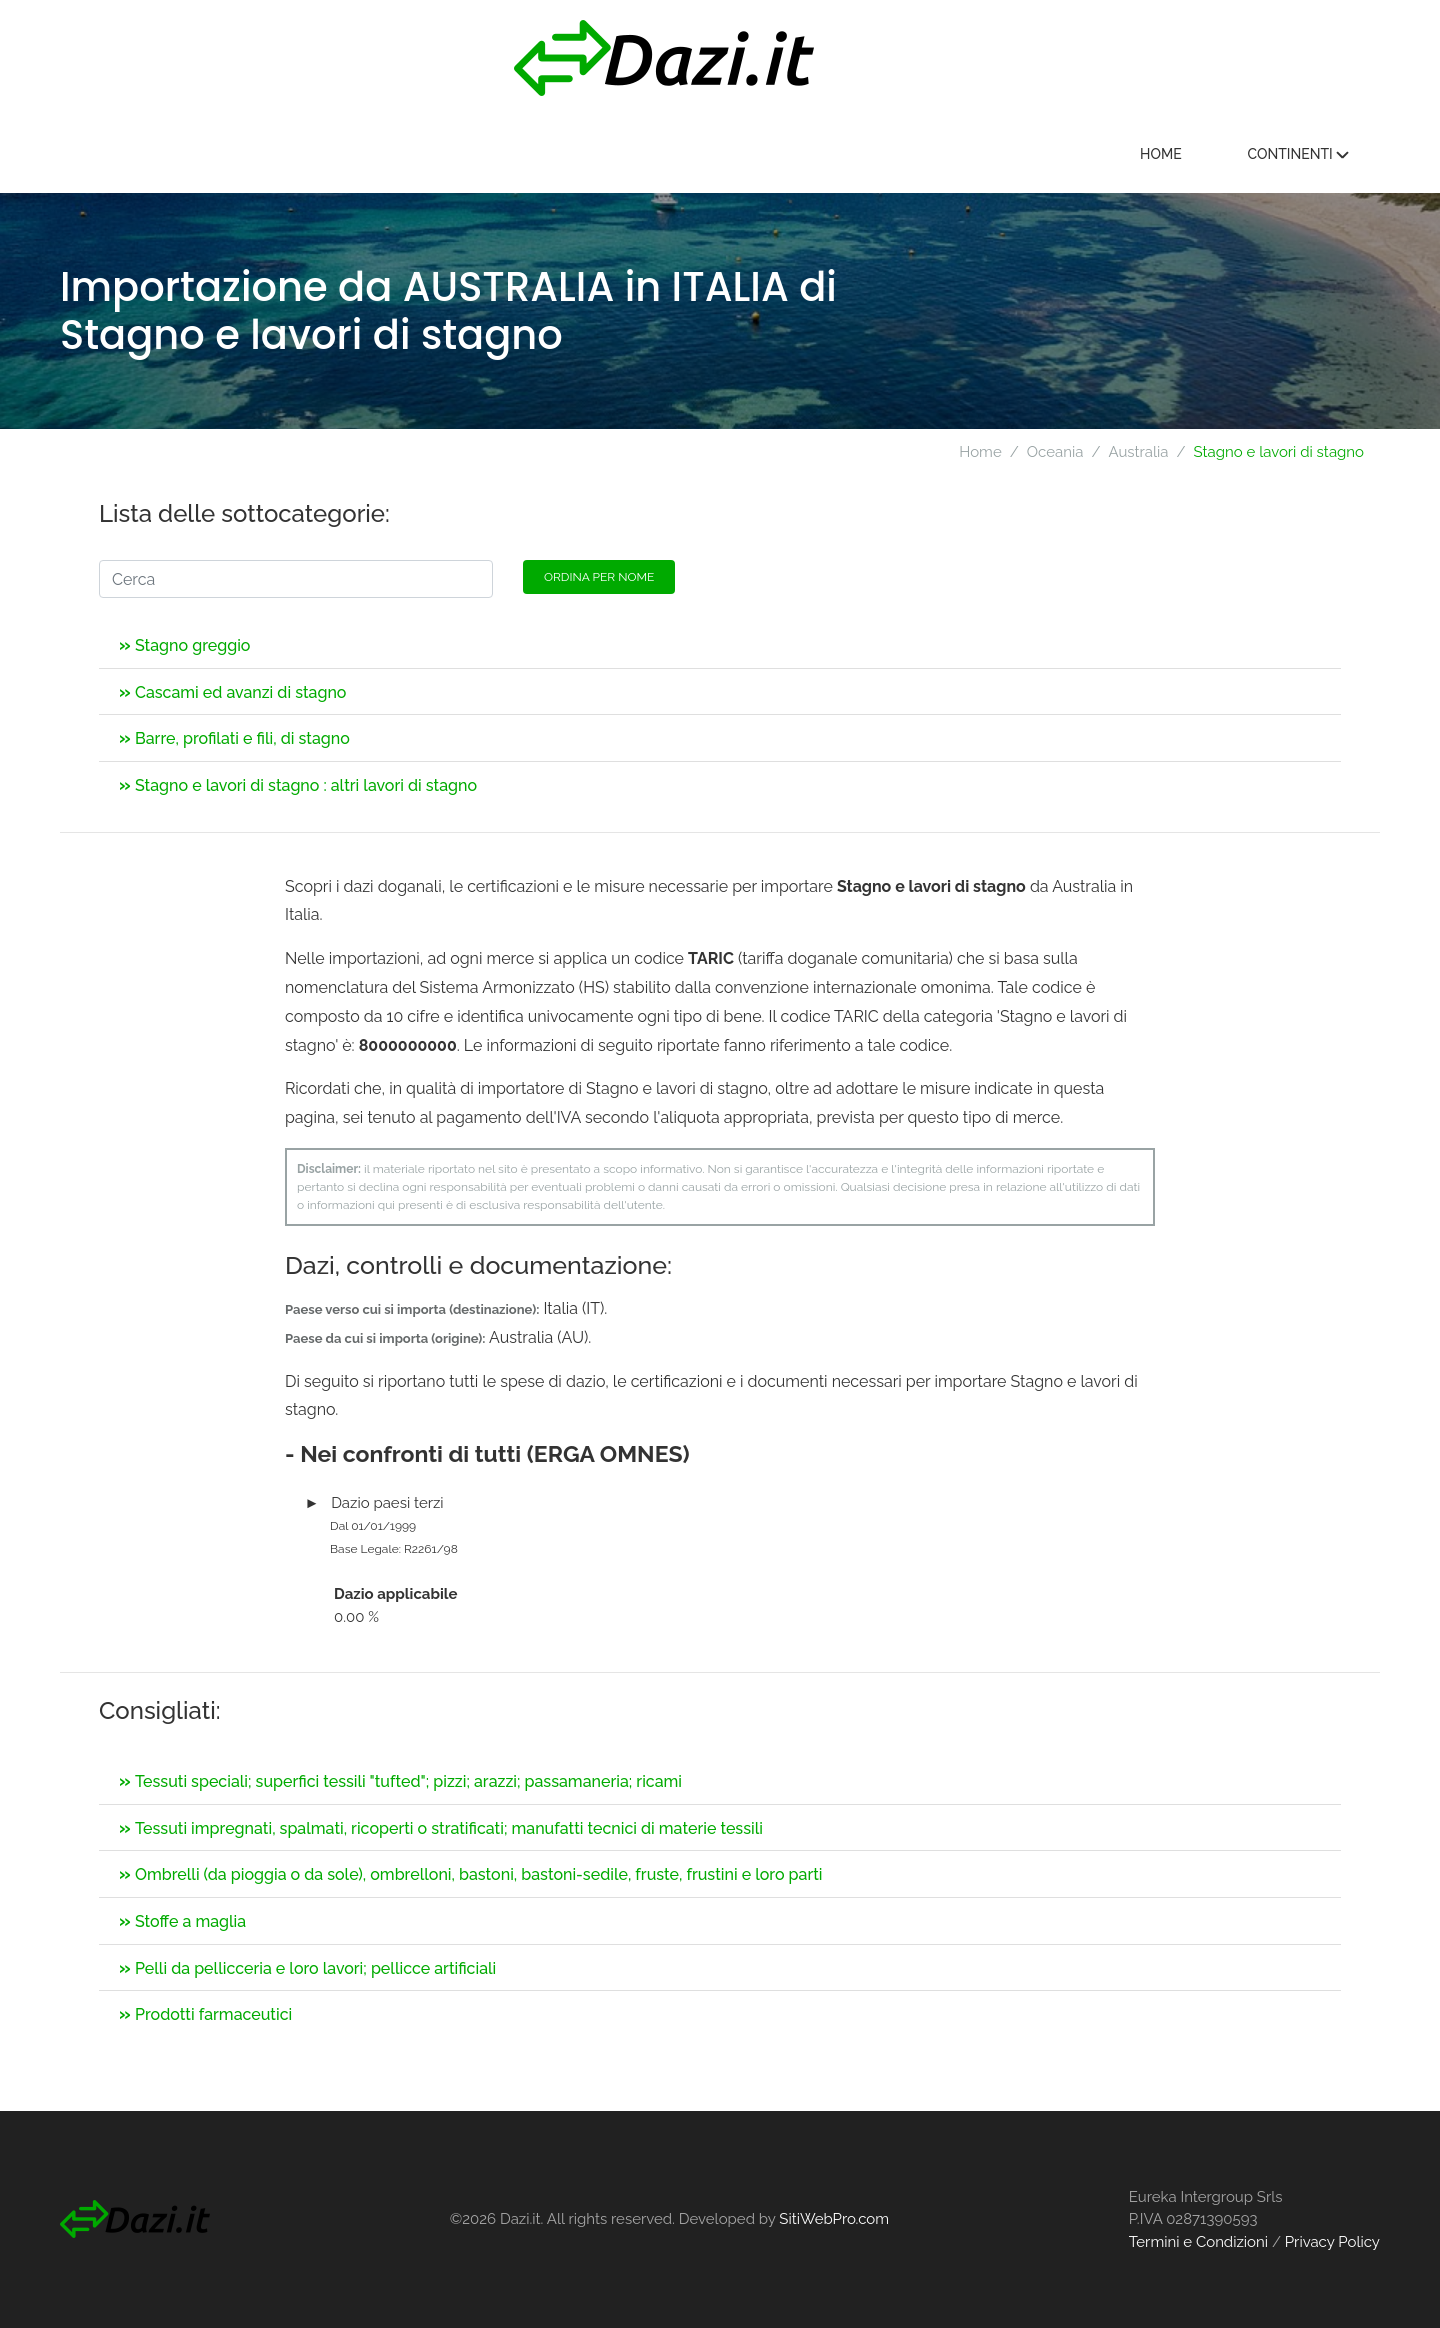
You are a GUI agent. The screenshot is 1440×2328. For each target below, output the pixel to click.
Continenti (1298, 154)
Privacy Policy (1332, 2242)
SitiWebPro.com (834, 2219)
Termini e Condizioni (1198, 2242)
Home (1161, 154)
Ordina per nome (599, 577)
